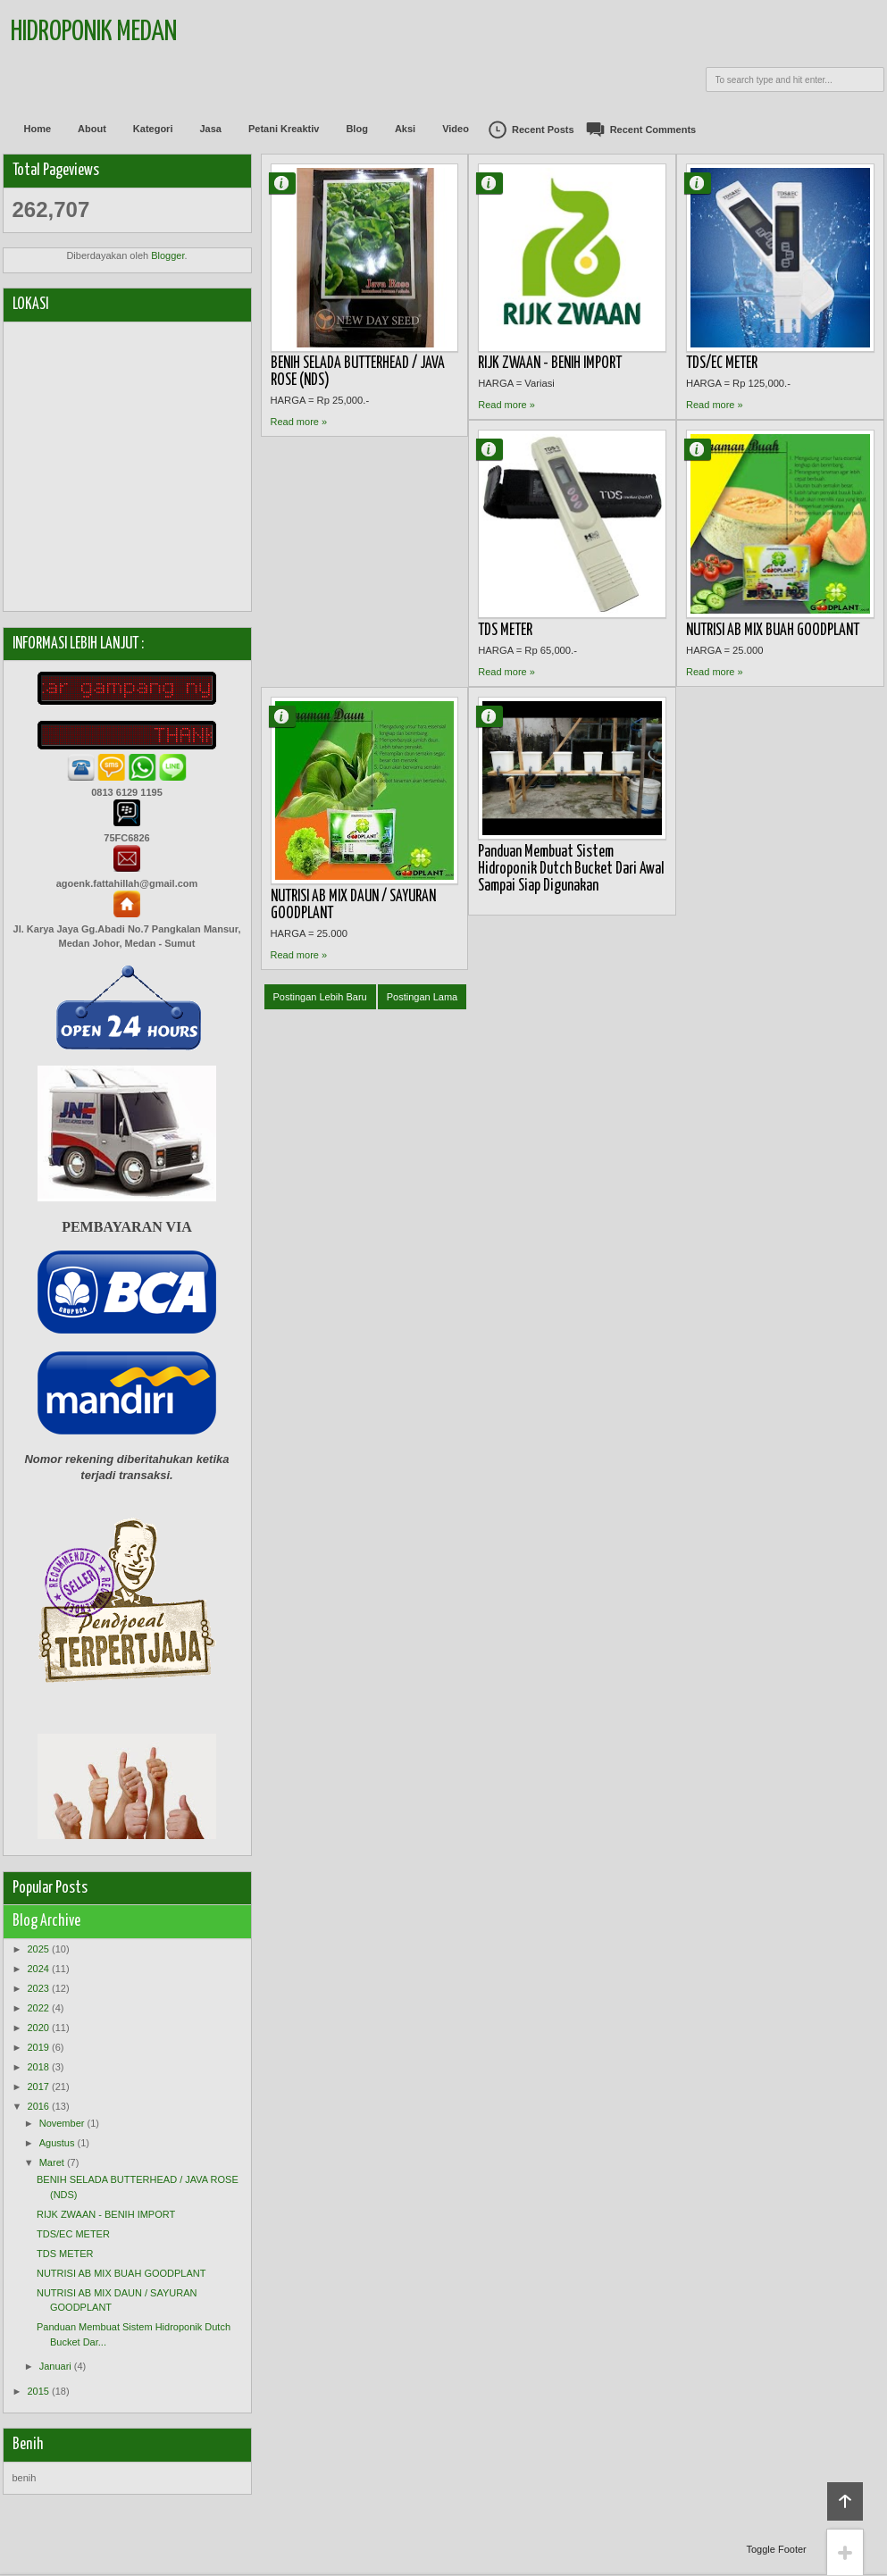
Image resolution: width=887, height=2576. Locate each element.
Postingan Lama (422, 996)
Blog (356, 128)
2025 (38, 1949)
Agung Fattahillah (289, 182)
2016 (38, 2106)
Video (455, 128)
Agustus (57, 2142)
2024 (38, 1968)
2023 (38, 1988)
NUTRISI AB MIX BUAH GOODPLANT (772, 631)
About (92, 128)
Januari (55, 2366)
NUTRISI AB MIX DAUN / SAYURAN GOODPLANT (353, 905)
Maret (51, 2162)
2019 (38, 2047)
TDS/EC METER (721, 363)
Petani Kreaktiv (283, 128)
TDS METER (505, 631)
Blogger (167, 255)
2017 (38, 2086)
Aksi (405, 128)
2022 (38, 2008)
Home (38, 128)
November (62, 2123)
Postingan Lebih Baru (320, 996)
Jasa (210, 128)
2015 (38, 2391)
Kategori (153, 128)
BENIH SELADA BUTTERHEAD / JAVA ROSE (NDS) (358, 372)
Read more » (299, 421)
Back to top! (845, 2501)
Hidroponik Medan (94, 32)
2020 (38, 2027)
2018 (38, 2067)
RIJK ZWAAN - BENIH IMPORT (550, 363)
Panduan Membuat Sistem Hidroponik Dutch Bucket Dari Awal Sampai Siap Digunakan (571, 869)
